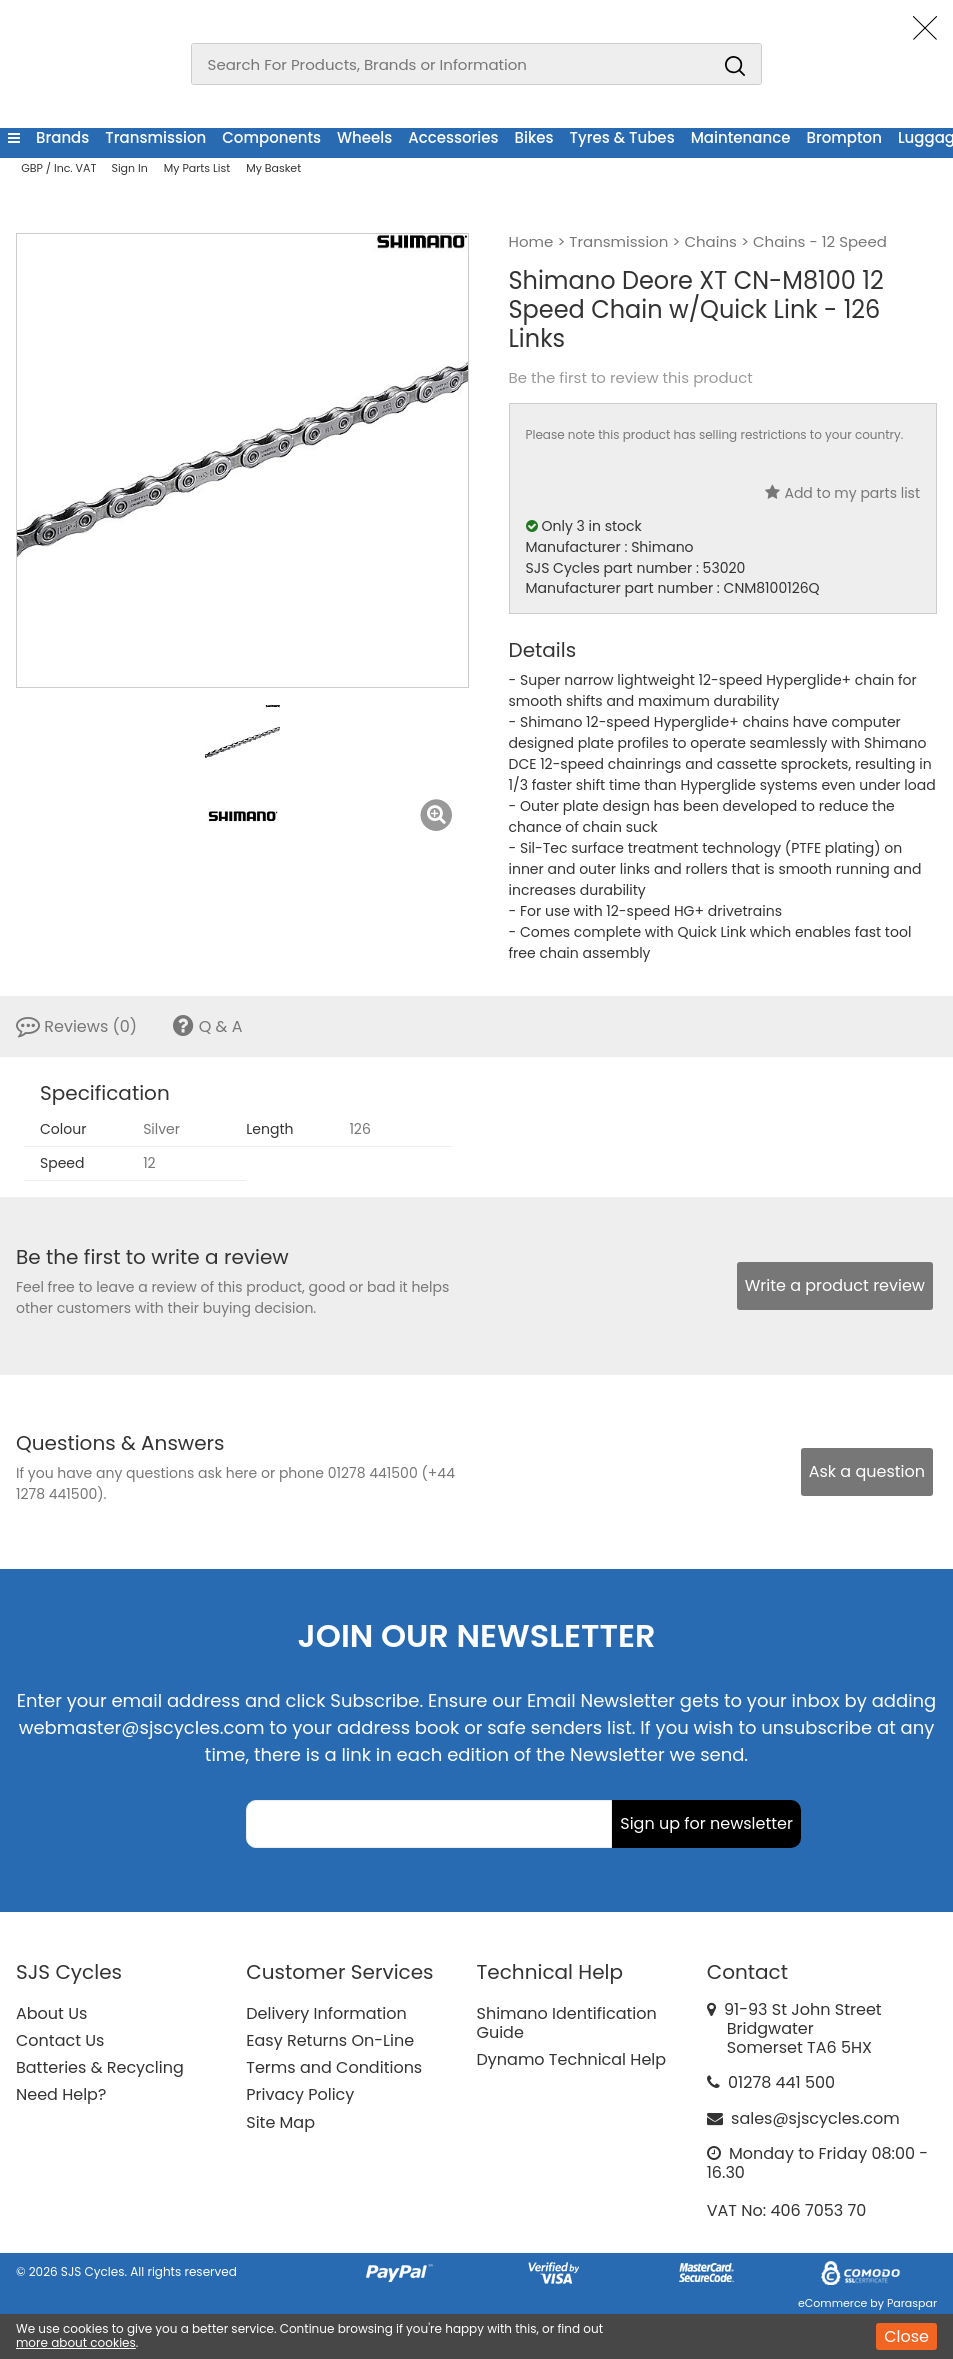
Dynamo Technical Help (572, 2059)
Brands (62, 137)
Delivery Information (326, 2013)
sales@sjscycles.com (815, 2118)
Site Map (280, 2122)
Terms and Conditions (334, 2067)
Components (271, 137)
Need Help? (61, 2094)
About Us (51, 2013)
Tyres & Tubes (622, 137)
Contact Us (60, 2040)
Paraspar (912, 2303)
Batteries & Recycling (100, 2067)
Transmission (155, 137)
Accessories (453, 137)
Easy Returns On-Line (330, 2040)
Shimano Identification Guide (567, 2023)
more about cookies (76, 2342)
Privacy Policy (300, 2094)
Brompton (843, 137)
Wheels (364, 137)
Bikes (534, 137)
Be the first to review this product (631, 378)
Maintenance (741, 137)
